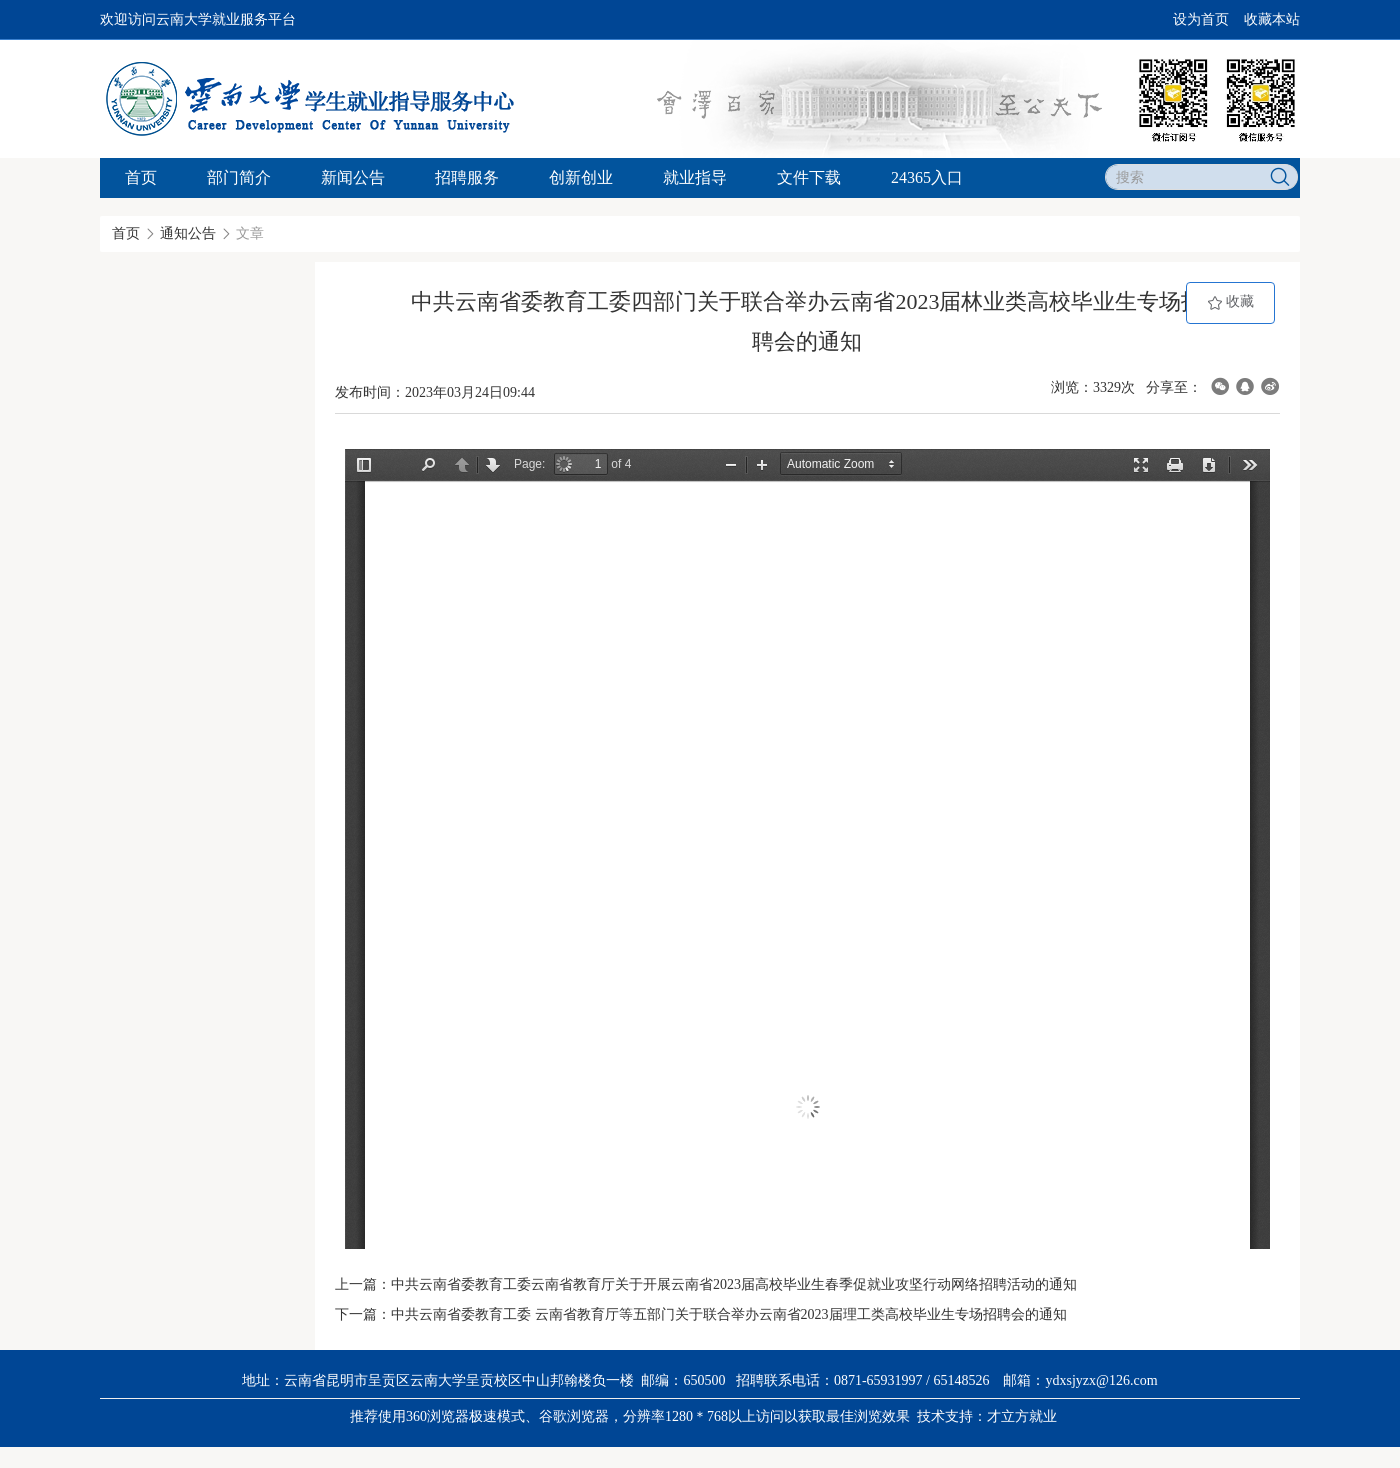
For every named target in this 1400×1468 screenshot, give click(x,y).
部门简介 (239, 177)
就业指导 (695, 177)
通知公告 (188, 233)
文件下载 (809, 177)
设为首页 (1201, 19)
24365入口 (927, 177)
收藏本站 (1272, 19)
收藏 (1231, 302)
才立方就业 (1022, 1416)
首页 (141, 177)
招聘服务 (467, 177)
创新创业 (581, 177)
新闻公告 (353, 177)
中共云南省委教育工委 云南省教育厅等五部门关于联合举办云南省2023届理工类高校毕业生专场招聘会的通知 (729, 1314)
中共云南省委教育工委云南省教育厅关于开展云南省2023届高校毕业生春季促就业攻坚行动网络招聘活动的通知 (734, 1284)
